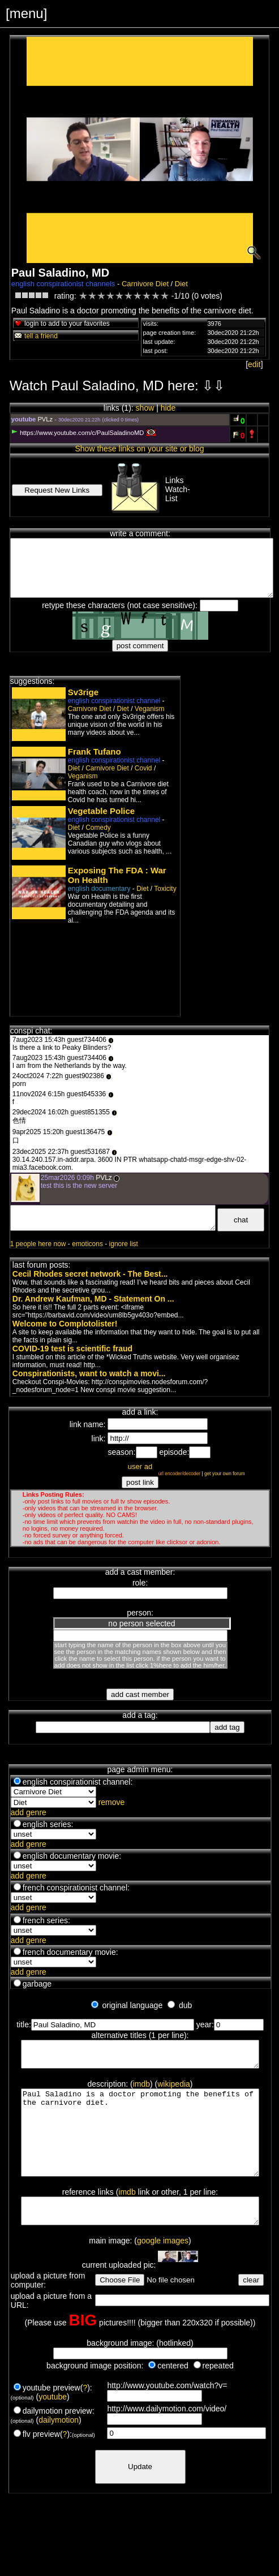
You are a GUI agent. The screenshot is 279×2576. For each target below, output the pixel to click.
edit (254, 364)
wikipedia (173, 2088)
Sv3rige (83, 692)
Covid (143, 768)
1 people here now (38, 1244)
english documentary (99, 889)
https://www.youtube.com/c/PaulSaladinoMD (77, 432)
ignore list (123, 1244)
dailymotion (58, 2447)
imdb (141, 2088)
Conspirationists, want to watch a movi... (89, 1373)
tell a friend (36, 336)
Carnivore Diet (145, 283)
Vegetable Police (101, 811)
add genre (28, 1812)
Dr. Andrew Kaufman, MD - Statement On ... (93, 1298)
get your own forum (224, 1473)
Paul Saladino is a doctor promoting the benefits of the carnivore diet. (142, 2146)
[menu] (26, 13)
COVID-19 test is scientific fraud (72, 1348)
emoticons (87, 1244)
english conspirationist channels (63, 283)
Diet (181, 283)
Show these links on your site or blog (139, 448)
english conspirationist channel (114, 701)
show (145, 407)
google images (162, 2267)
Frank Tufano (94, 751)
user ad (140, 1466)
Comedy (98, 828)
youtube (52, 2423)
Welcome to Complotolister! (65, 1323)
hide (168, 407)
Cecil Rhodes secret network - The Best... (90, 1273)
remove (111, 1802)
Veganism (150, 709)
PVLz (45, 419)
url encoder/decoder (179, 1473)
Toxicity (165, 889)
